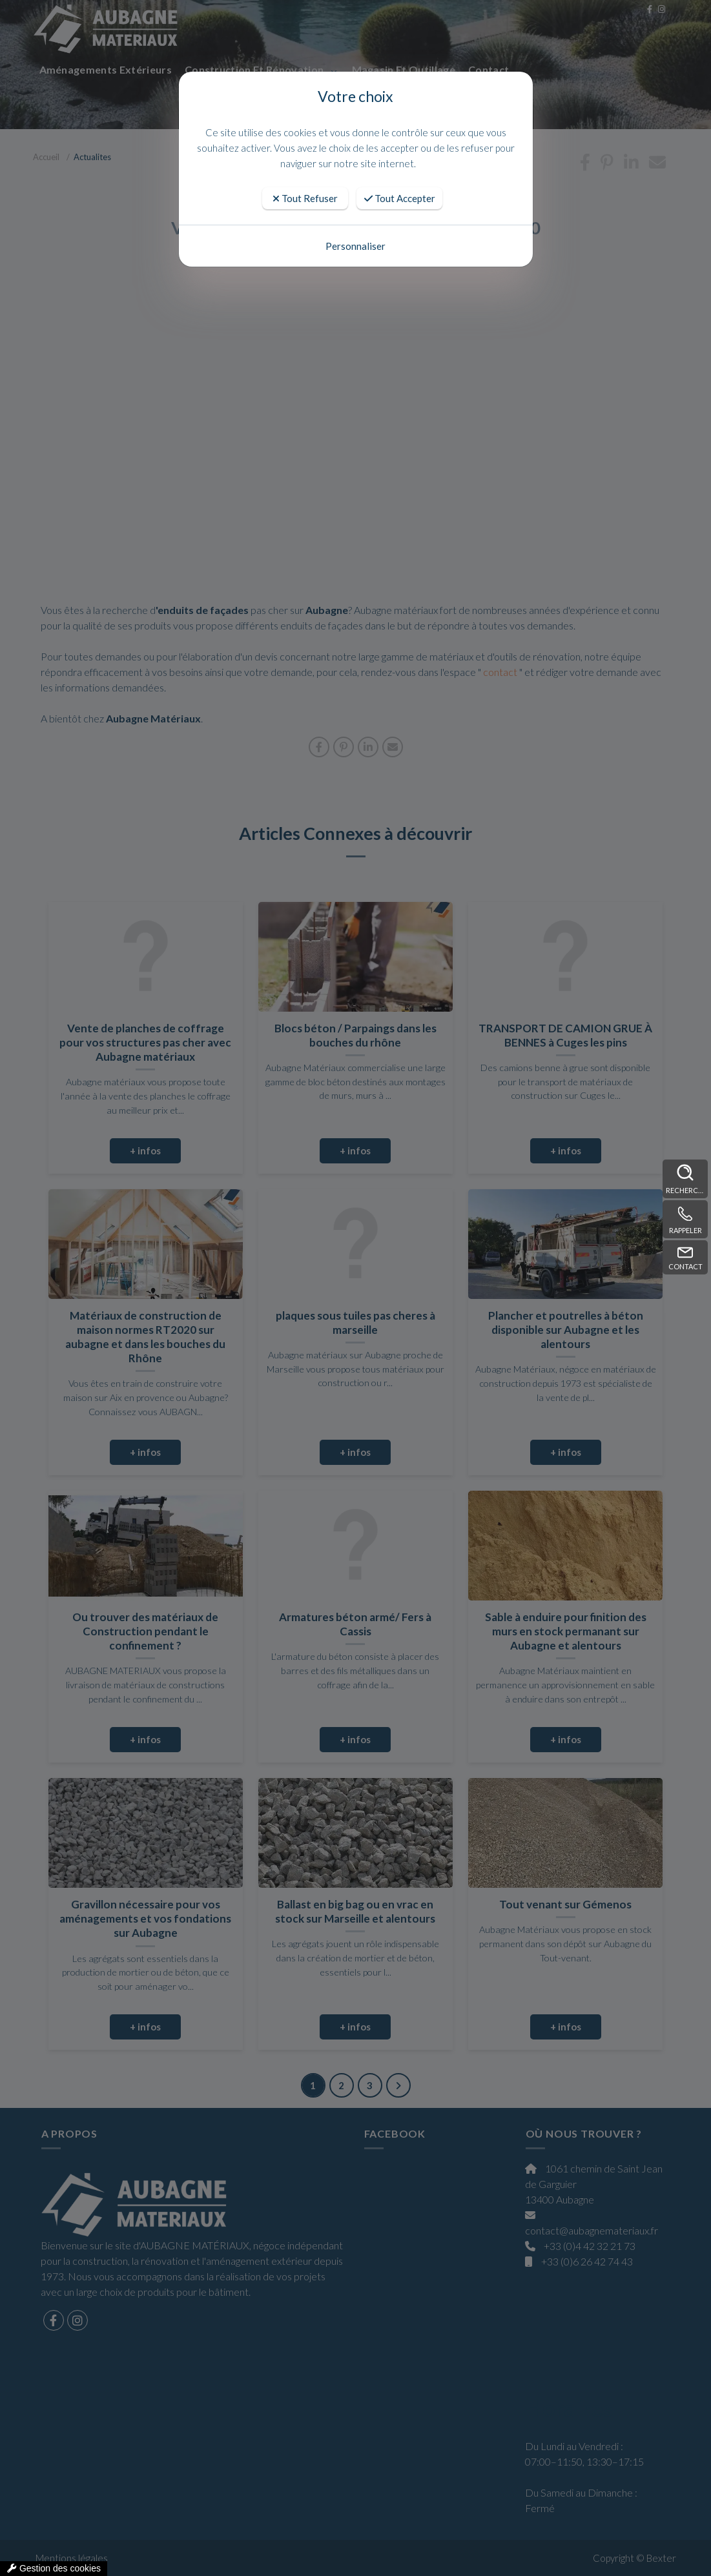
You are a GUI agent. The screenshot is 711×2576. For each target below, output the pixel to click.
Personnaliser (355, 246)
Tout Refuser (305, 198)
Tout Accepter (399, 198)
